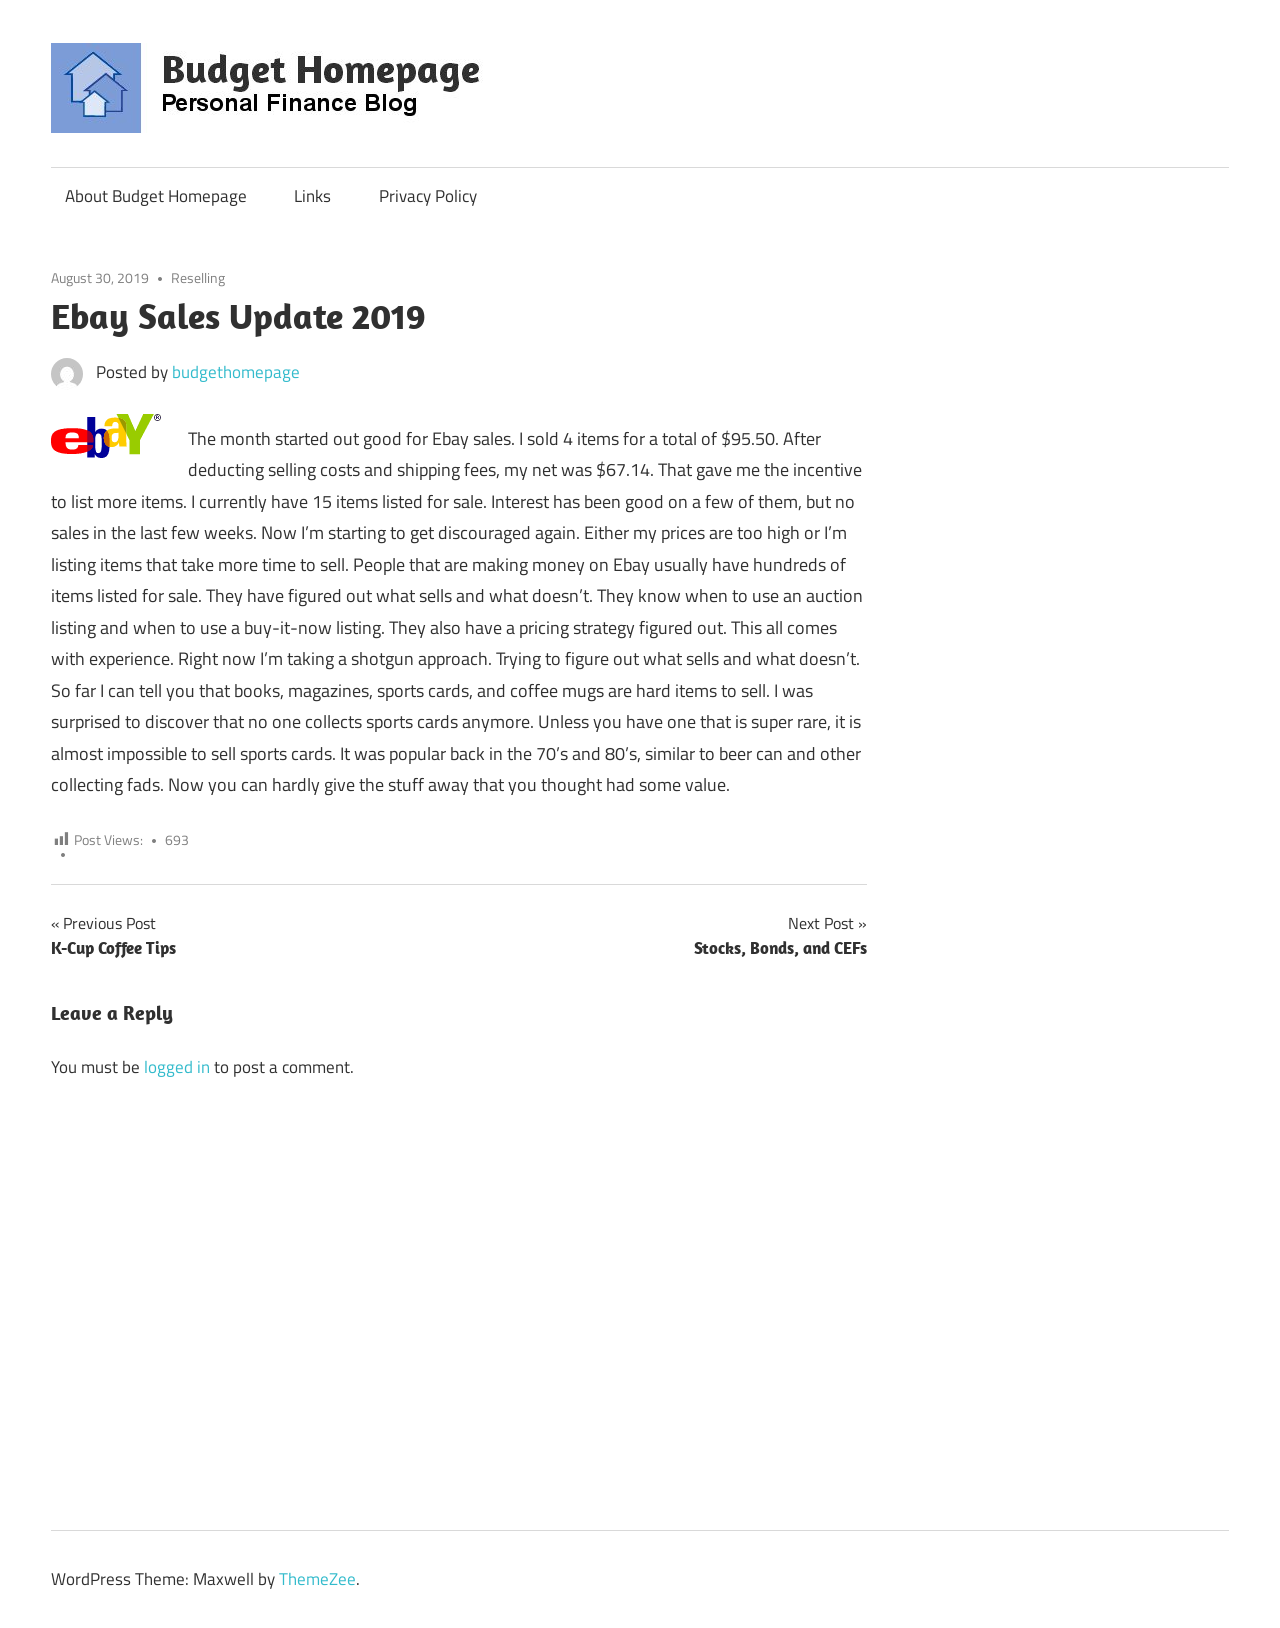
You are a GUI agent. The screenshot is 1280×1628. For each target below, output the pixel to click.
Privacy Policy (428, 196)
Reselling (198, 277)
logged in (177, 1067)
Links (312, 196)
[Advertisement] (995, 77)
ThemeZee (317, 1579)
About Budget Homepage (156, 196)
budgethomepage (236, 372)
